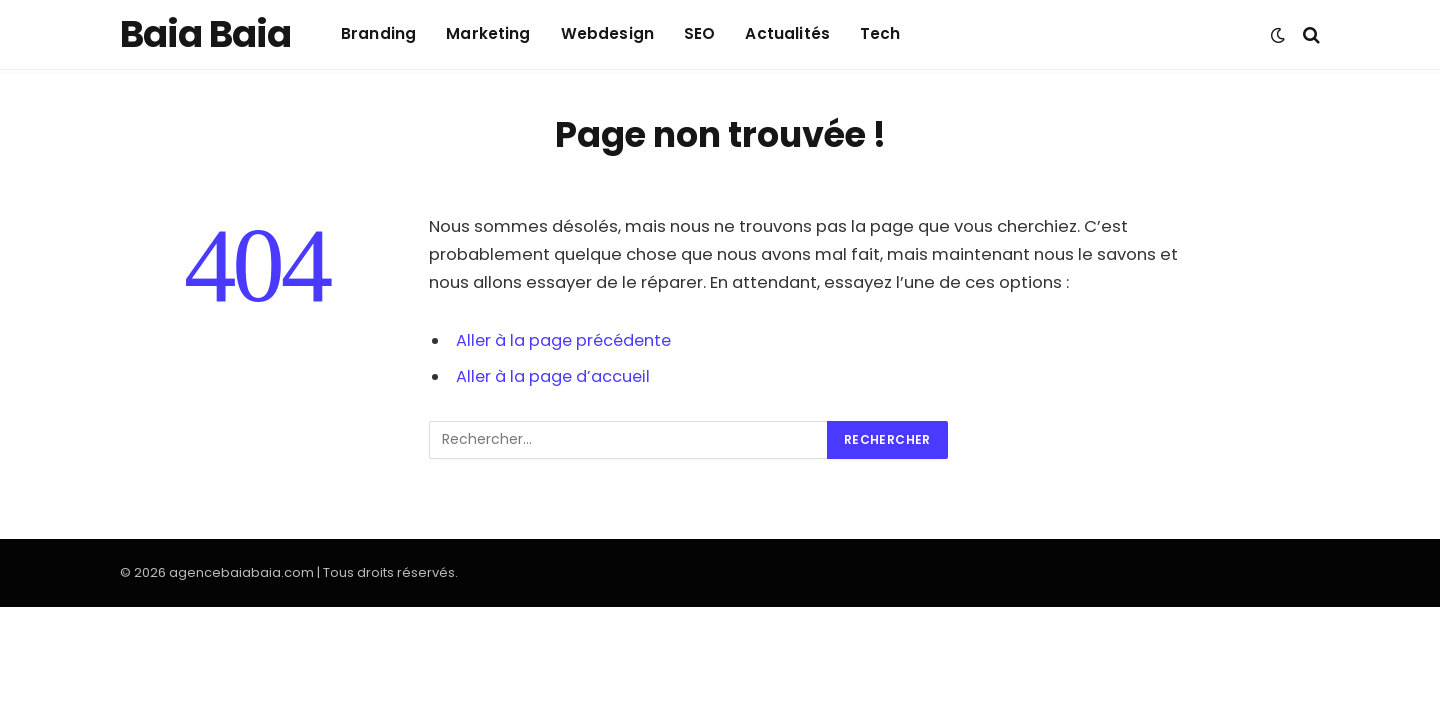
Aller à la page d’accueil (554, 376)
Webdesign (607, 33)
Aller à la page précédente (566, 340)
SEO (699, 33)
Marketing (488, 33)
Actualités (787, 33)
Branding (378, 33)
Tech (880, 33)
